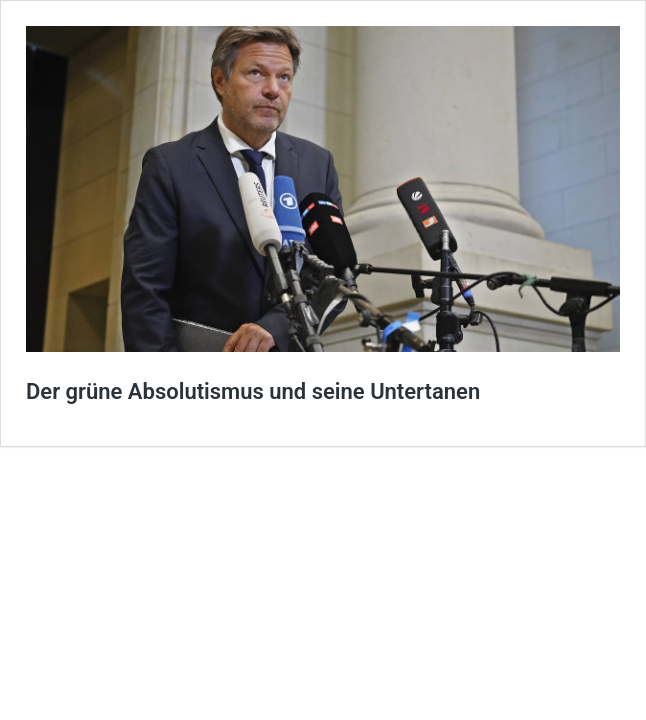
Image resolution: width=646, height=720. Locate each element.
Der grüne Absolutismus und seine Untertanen (253, 391)
